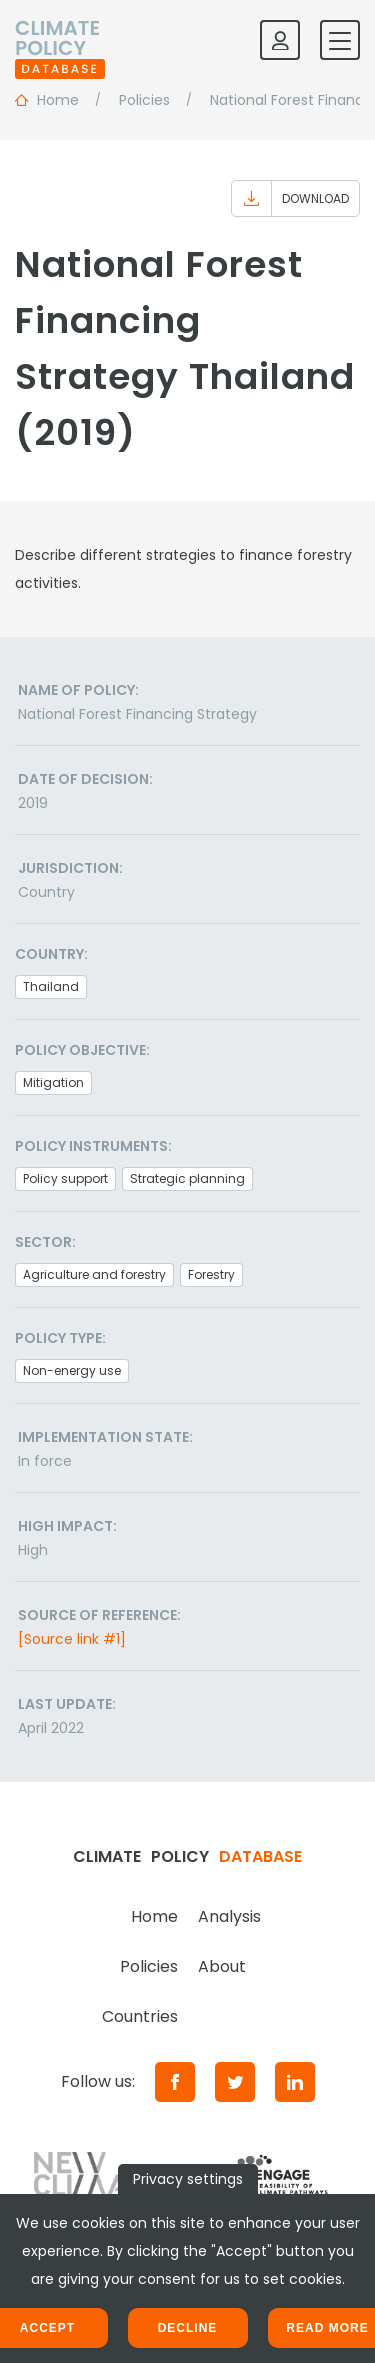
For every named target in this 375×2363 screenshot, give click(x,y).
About (222, 1966)
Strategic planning (187, 1178)
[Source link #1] (72, 1639)
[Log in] (280, 40)
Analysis (229, 1916)
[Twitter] (235, 2082)
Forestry (211, 1274)
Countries (140, 2016)
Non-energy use (72, 1370)
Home (154, 1916)
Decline (188, 2328)
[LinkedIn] (295, 2082)
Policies (149, 1966)
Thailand (51, 986)
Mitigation (53, 1082)
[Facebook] (175, 2082)
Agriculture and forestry (94, 1274)
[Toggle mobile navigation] (340, 40)
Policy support (65, 1178)
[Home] (60, 40)
